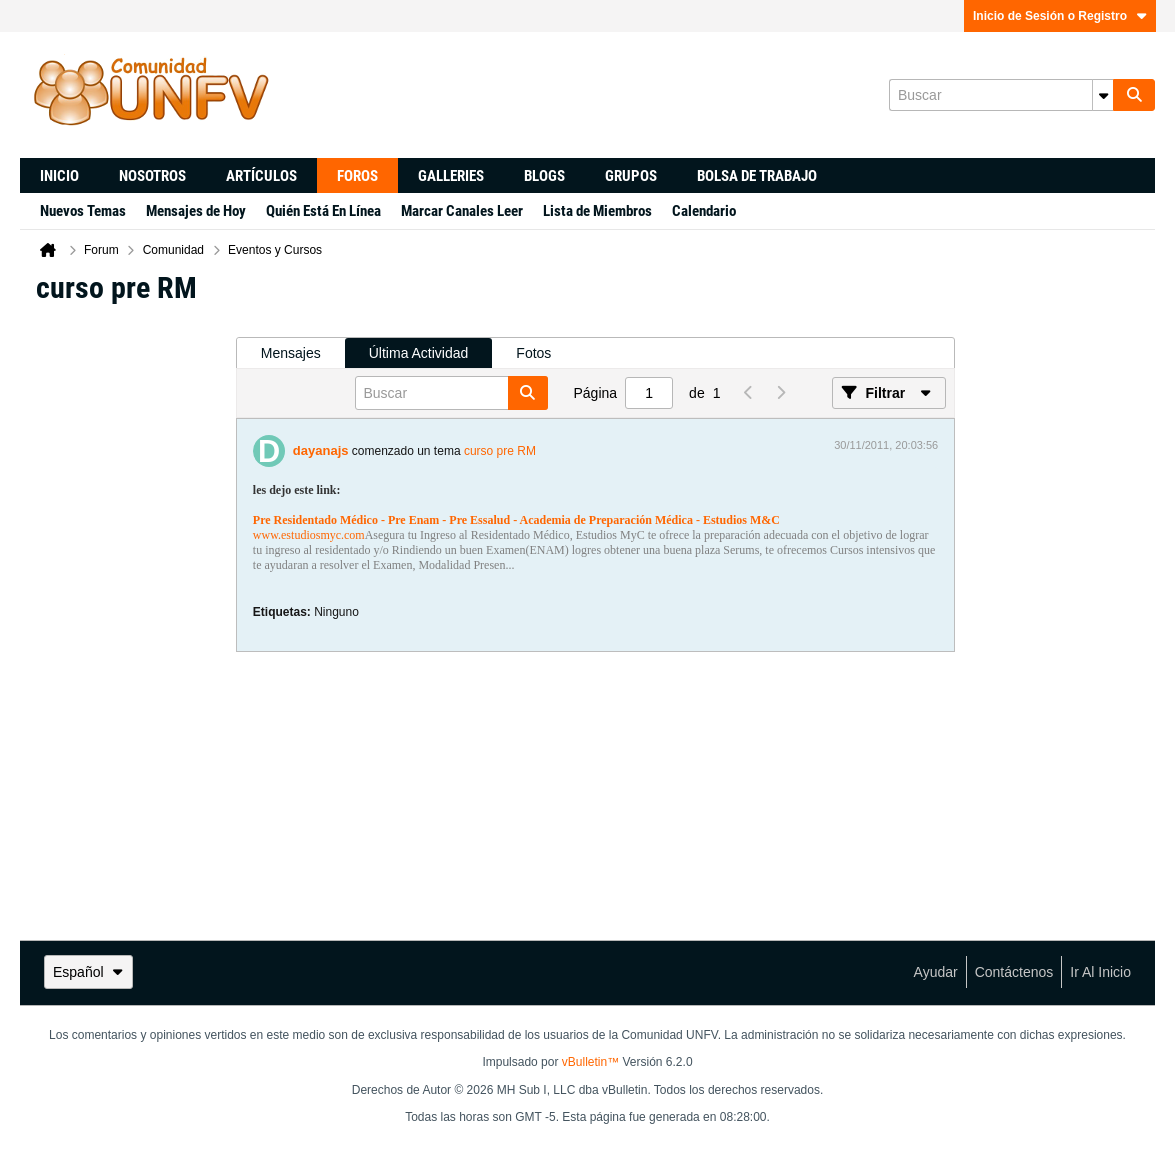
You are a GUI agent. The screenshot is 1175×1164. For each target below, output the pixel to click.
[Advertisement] (128, 621)
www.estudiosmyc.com (309, 535)
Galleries (451, 176)
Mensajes (291, 353)
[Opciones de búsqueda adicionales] (1103, 95)
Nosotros (152, 176)
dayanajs (321, 450)
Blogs (544, 176)
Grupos (631, 176)
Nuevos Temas (83, 211)
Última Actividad (419, 353)
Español (88, 972)
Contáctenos (1014, 972)
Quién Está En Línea (323, 211)
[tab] (291, 353)
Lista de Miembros (597, 211)
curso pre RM (500, 451)
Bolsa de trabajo (757, 176)
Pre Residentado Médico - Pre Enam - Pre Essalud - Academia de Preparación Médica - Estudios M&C (516, 520)
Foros (357, 176)
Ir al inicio (1100, 972)
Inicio (59, 176)
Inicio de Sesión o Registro (1060, 16)
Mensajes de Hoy (196, 211)
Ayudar (936, 972)
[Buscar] (1001, 95)
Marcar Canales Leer (462, 211)
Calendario (704, 211)
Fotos (533, 353)
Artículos (261, 176)
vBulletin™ (590, 1062)
